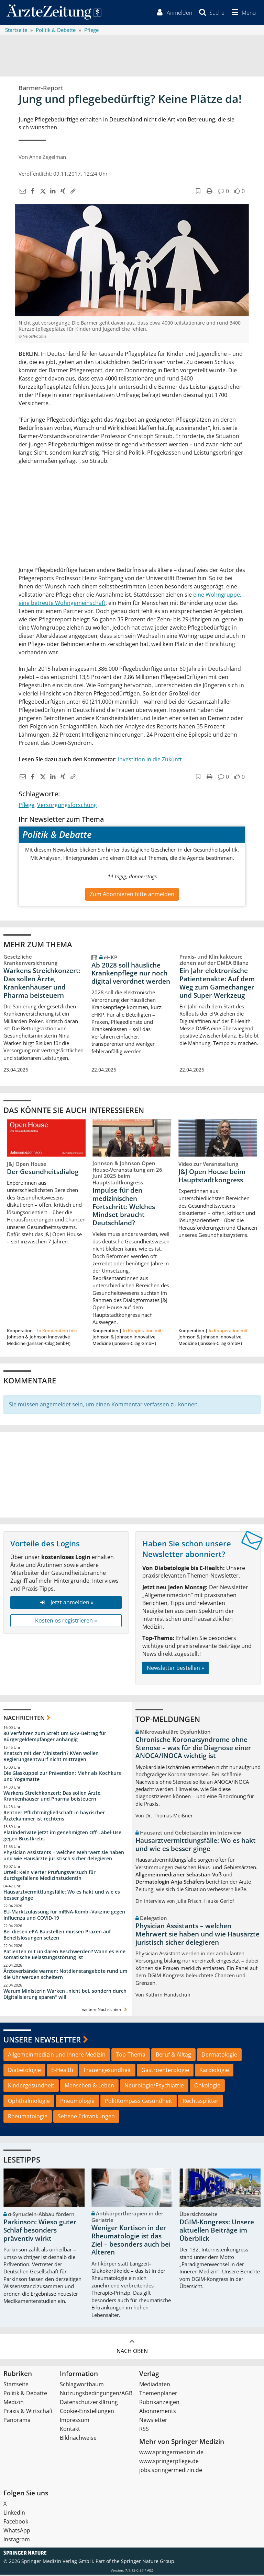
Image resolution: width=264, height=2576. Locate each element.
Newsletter (153, 2421)
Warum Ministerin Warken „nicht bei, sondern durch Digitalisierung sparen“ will (64, 1995)
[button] (242, 13)
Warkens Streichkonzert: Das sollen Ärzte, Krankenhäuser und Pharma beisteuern (41, 983)
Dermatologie (219, 2056)
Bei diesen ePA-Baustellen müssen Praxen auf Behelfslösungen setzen (57, 1935)
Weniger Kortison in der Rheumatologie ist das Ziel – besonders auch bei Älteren (130, 2241)
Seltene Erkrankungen (86, 2117)
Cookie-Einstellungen (87, 2412)
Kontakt (70, 2430)
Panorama (17, 2421)
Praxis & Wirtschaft (28, 2412)
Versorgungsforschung (67, 806)
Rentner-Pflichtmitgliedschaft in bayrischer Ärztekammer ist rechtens (54, 1817)
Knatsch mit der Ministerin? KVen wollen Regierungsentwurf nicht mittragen (51, 1757)
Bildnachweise (78, 2439)
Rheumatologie (27, 2117)
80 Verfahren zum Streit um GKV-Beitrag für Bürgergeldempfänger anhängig (54, 1737)
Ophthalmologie (29, 2102)
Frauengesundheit (107, 2071)
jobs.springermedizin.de (170, 2471)
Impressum (74, 2421)
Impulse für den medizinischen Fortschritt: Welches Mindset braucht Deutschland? (123, 1207)
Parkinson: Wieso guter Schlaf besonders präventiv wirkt (39, 2231)
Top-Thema (130, 2056)
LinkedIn (14, 2514)
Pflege (26, 806)
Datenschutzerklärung (89, 2403)
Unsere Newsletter (42, 2040)
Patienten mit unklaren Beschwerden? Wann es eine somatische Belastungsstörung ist (64, 1955)
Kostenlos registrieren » (66, 1622)
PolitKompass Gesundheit (138, 2102)
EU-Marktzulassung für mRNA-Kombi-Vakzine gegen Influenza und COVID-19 (64, 1915)
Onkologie (207, 2086)
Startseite (16, 2385)
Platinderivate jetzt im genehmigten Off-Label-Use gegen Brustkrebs (62, 1836)
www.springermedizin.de (171, 2453)
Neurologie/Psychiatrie (154, 2086)
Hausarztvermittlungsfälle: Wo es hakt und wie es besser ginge (61, 1896)
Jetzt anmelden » (65, 1603)
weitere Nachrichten (105, 2010)
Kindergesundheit (31, 2086)
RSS (144, 2430)
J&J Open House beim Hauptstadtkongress (211, 1176)
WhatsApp (16, 2532)
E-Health (62, 2071)
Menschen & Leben (89, 2086)
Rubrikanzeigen (159, 2403)
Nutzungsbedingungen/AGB (96, 2394)
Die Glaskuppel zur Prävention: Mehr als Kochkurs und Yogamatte (62, 1777)
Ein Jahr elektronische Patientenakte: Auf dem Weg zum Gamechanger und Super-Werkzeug (217, 983)
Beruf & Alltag (173, 2056)
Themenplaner (158, 2394)
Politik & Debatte (25, 2394)
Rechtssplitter (201, 2102)
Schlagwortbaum (82, 2385)
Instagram (16, 2540)
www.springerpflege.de (169, 2462)
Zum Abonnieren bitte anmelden (132, 895)
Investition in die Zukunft (150, 760)
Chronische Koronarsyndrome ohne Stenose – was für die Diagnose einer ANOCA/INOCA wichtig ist (193, 1748)
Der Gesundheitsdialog (43, 1172)
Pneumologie (77, 2102)
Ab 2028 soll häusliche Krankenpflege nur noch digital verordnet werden (130, 974)
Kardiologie (214, 2071)
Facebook (15, 2523)
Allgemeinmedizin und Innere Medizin (57, 2056)
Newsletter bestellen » (175, 1669)
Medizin (13, 2403)
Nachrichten (24, 1719)
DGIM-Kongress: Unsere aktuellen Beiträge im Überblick (216, 2231)
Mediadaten (154, 2385)
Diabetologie (24, 2071)
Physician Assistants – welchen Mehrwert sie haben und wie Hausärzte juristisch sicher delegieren (63, 1856)
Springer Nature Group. (148, 2562)
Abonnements (157, 2412)
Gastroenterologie (165, 2071)
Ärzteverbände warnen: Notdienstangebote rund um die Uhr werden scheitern (65, 1975)
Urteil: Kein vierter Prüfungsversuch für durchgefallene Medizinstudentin (49, 1876)
